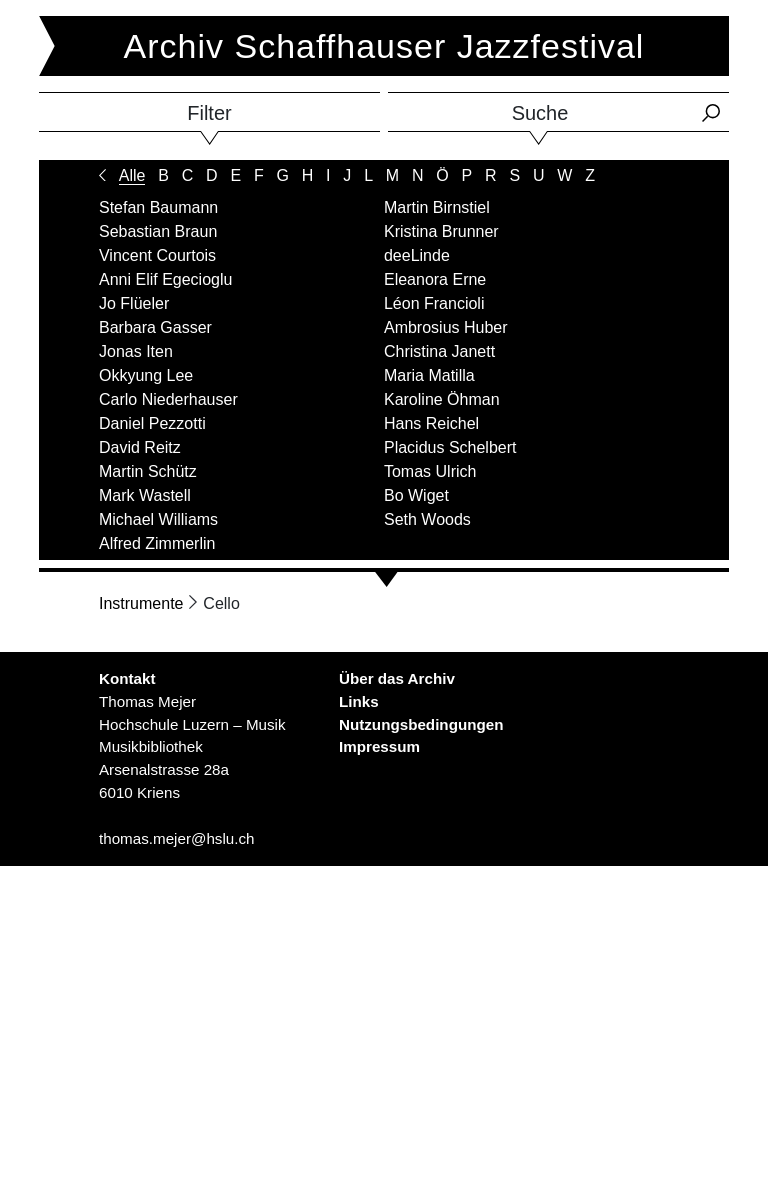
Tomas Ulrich (430, 471)
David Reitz (140, 447)
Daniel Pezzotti (152, 423)
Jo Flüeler (134, 303)
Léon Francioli (434, 303)
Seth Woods (427, 519)
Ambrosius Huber (446, 327)
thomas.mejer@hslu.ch (177, 838)
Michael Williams (158, 519)
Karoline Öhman (442, 399)
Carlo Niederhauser (168, 399)
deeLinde (417, 255)
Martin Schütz (148, 471)
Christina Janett (439, 351)
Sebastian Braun (158, 231)
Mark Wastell (145, 495)
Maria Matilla (429, 375)
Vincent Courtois (157, 255)
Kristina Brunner (441, 231)
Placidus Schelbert (450, 447)
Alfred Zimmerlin (157, 543)
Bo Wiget (416, 495)
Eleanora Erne (435, 279)
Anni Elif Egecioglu (165, 279)
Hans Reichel (431, 423)
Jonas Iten (136, 351)
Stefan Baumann (158, 207)
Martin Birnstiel (437, 207)
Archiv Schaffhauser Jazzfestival (384, 46)
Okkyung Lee (146, 375)
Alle (132, 175)
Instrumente (141, 603)
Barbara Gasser (155, 327)
